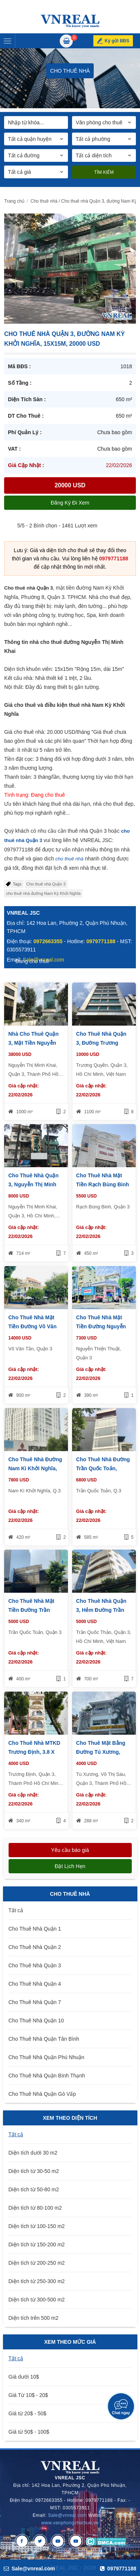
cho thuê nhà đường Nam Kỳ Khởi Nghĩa (43, 893)
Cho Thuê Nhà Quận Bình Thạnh (47, 2076)
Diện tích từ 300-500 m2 (37, 2300)
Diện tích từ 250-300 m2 (37, 2281)
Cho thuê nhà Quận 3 (46, 884)
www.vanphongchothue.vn (70, 2522)
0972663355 (48, 941)
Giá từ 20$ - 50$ (28, 2413)
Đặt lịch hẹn (70, 1866)
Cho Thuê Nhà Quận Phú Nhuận (46, 2057)
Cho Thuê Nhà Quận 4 (35, 1984)
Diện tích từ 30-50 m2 (34, 2171)
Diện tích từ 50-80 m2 (34, 2189)
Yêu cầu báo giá (70, 1850)
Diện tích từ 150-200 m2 (37, 2244)
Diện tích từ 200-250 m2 (37, 2263)
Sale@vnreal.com (67, 2515)
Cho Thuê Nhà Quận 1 (35, 1929)
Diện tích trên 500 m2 (34, 2318)
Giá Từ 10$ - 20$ (28, 2395)
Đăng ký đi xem (70, 503)
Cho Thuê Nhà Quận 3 (35, 1965)
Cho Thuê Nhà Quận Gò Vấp (42, 2094)
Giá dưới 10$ (24, 2377)
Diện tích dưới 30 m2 (33, 2153)
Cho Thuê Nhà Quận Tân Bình (44, 2039)
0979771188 (113, 558)
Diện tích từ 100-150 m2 (37, 2226)
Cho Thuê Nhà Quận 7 (35, 2002)
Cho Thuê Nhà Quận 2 (35, 1947)
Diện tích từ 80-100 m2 (35, 2208)
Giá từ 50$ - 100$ (29, 2432)
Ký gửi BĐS (117, 40)
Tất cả (16, 1910)
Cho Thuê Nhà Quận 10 (36, 2020)
